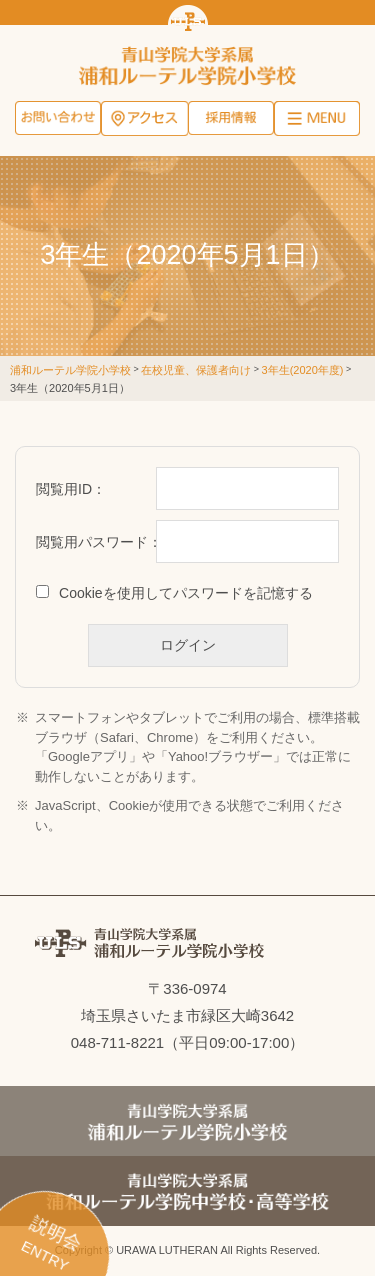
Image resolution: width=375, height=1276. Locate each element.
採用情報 (231, 121)
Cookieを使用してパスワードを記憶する (186, 593)
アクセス (144, 121)
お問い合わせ (58, 121)
